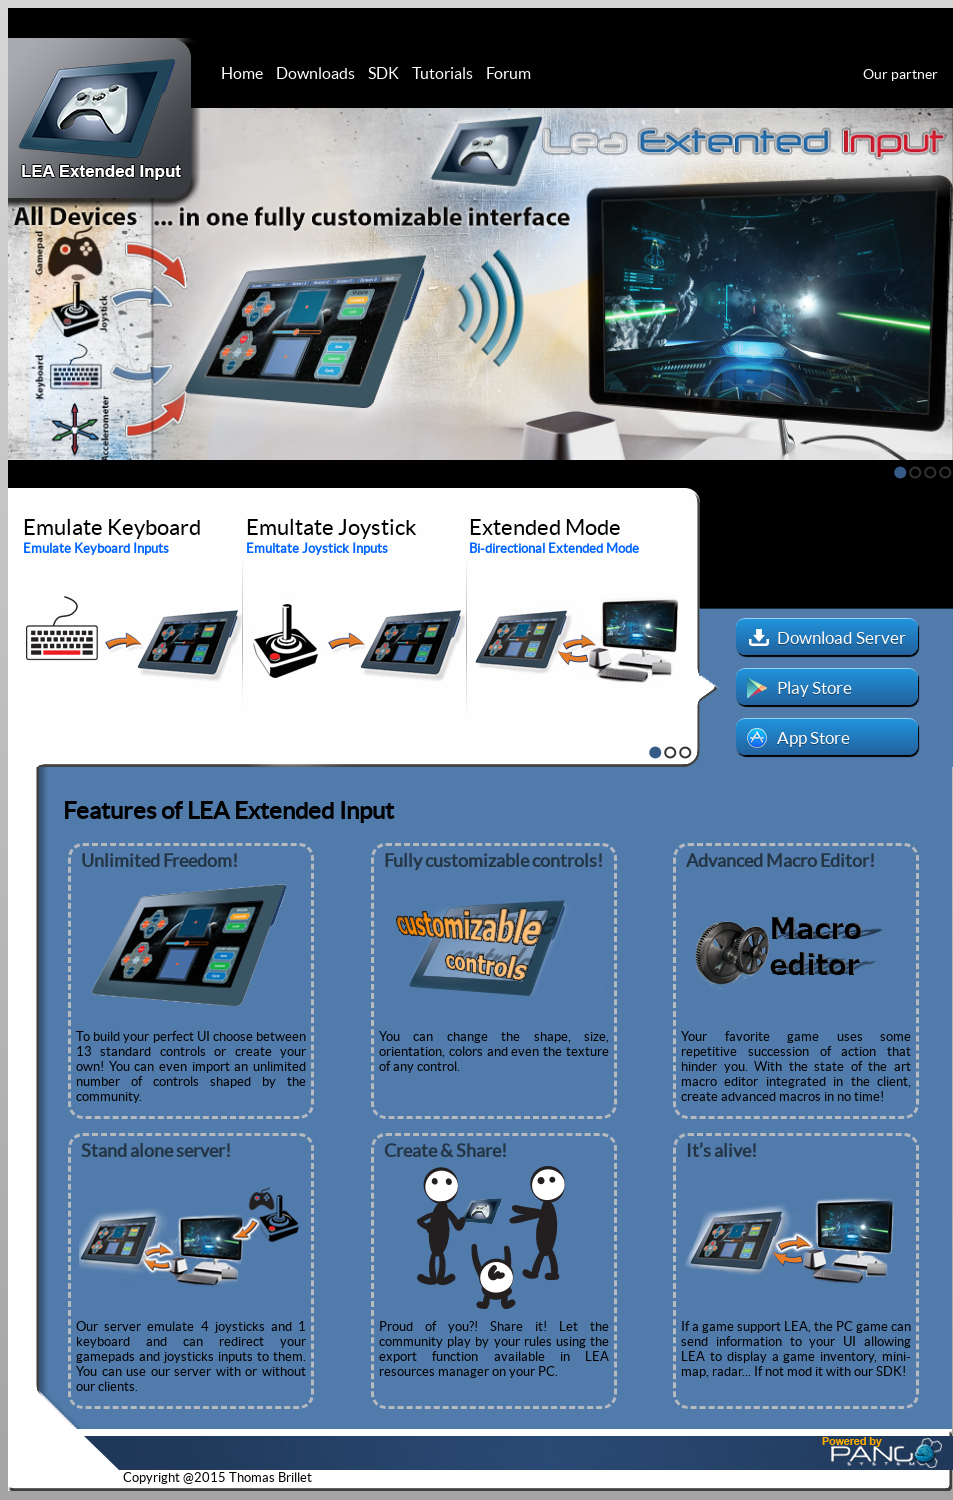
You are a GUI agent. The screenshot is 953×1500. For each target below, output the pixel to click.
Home (242, 73)
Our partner (900, 74)
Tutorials (442, 73)
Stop (17, 472)
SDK (383, 73)
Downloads (315, 73)
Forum (508, 73)
